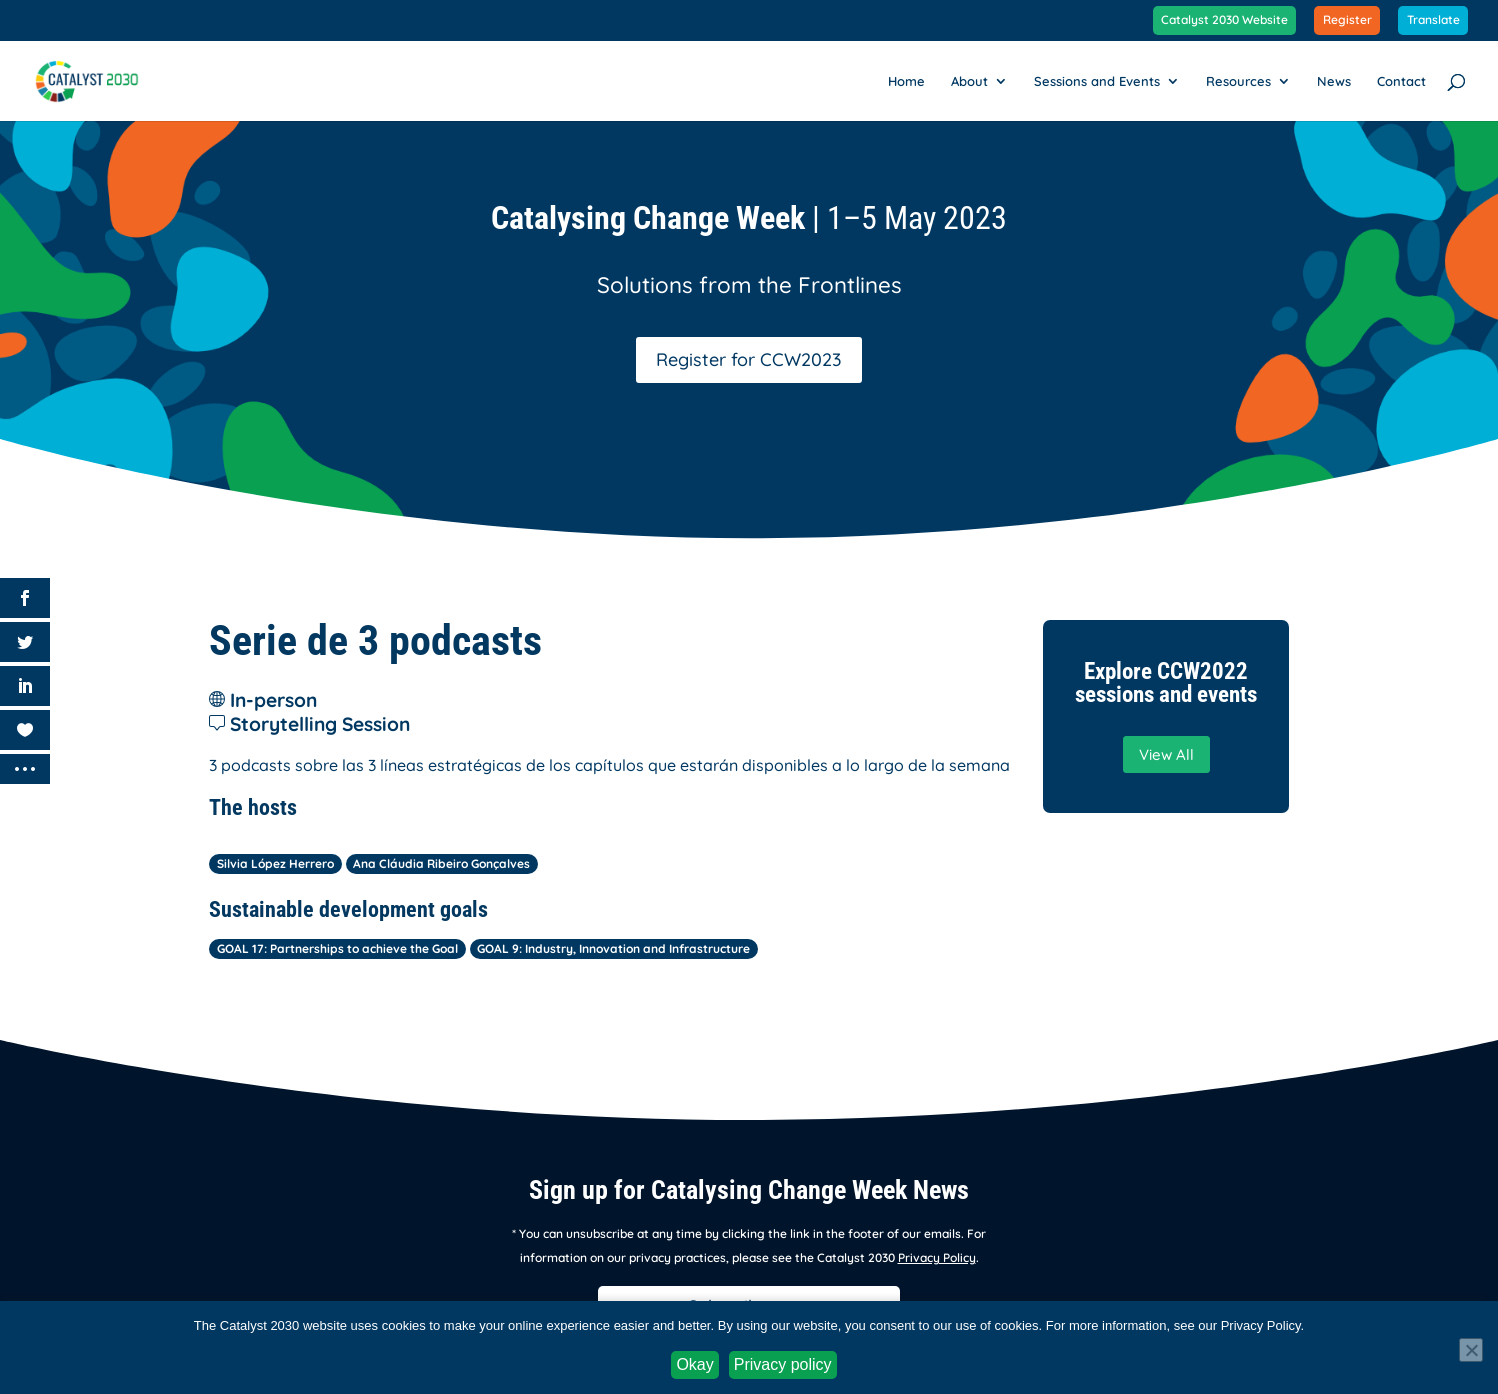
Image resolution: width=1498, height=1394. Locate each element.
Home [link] (906, 81)
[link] (98, 79)
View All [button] (1166, 754)
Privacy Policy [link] (937, 1257)
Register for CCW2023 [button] (749, 359)
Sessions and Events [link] (1097, 81)
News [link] (1334, 81)
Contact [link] (1401, 81)
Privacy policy (783, 1364)
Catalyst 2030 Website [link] (1224, 20)
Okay (694, 1364)
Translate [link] (1433, 20)
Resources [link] (1238, 81)
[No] (1471, 1350)
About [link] (969, 81)
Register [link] (1347, 20)
